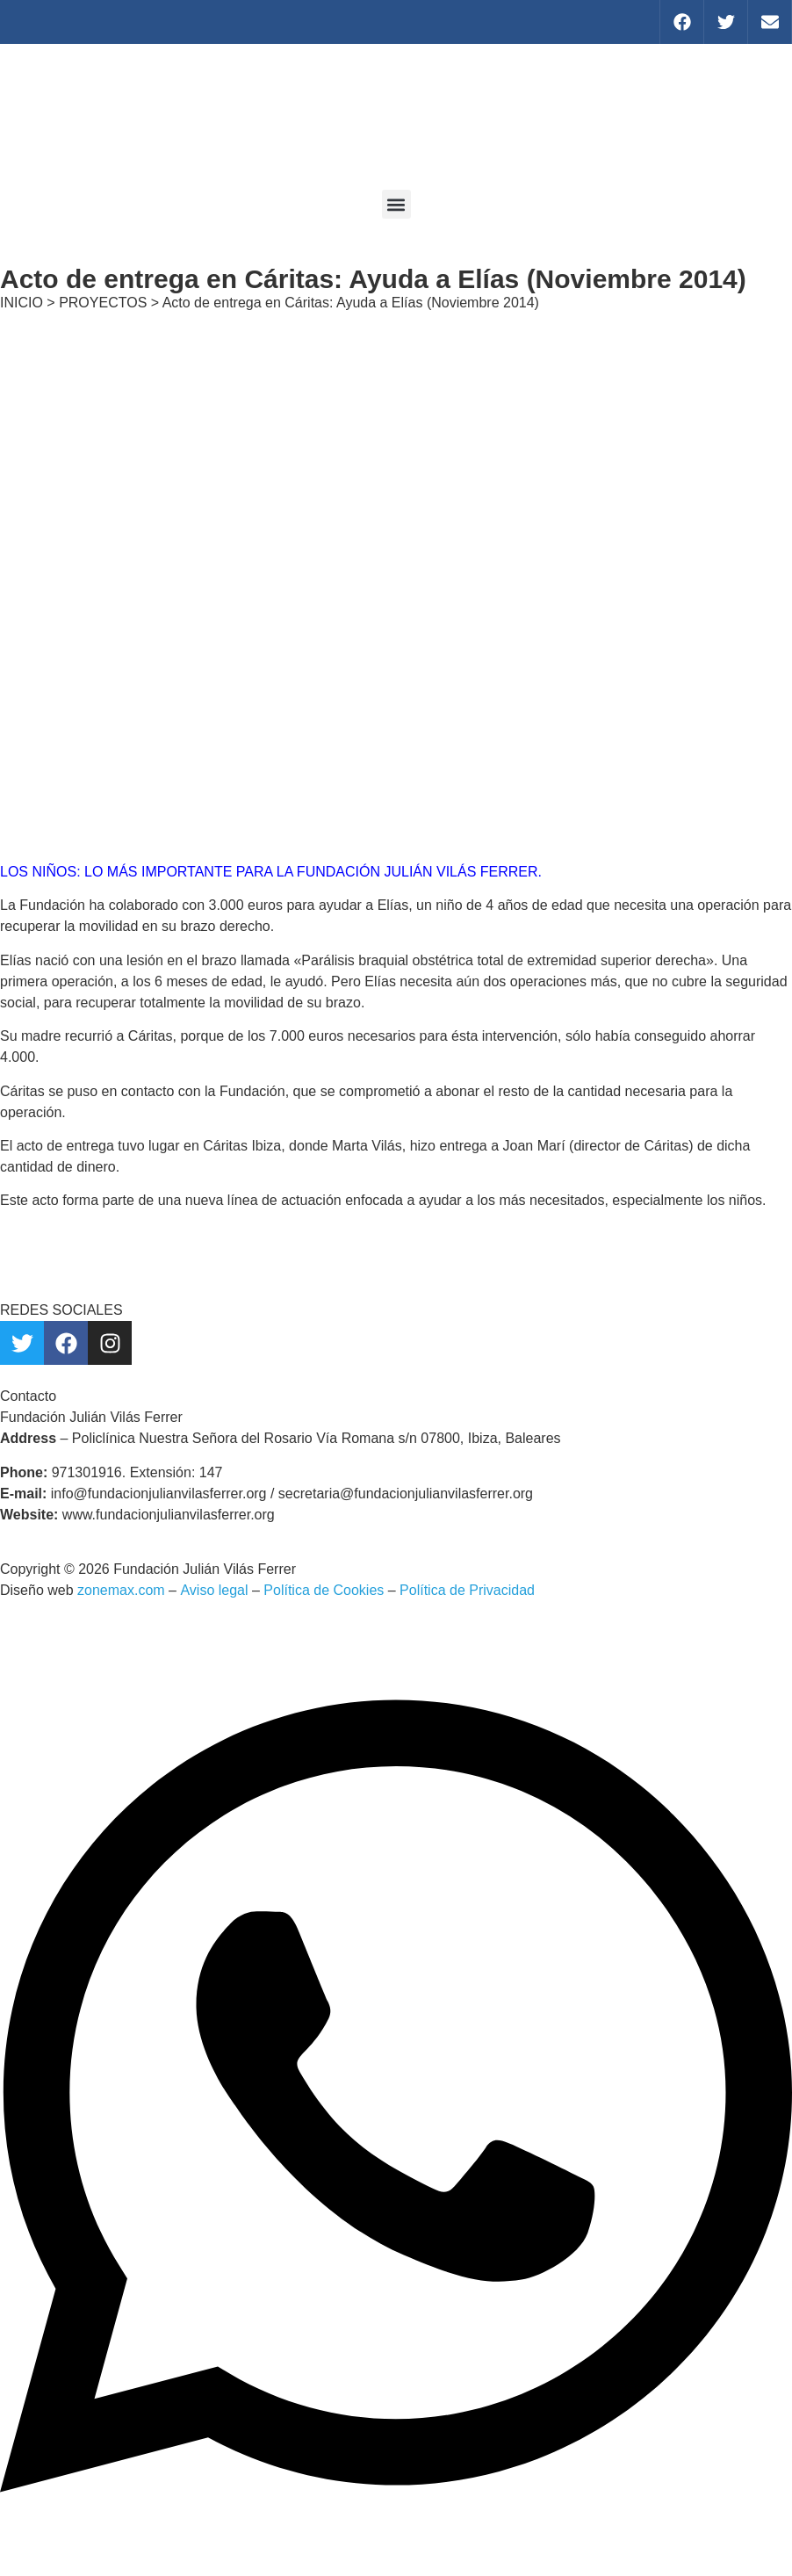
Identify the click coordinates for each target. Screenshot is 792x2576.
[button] (396, 204)
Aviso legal (214, 1590)
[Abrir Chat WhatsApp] (396, 2543)
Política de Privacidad (467, 1590)
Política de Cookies (323, 1590)
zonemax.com (121, 1590)
